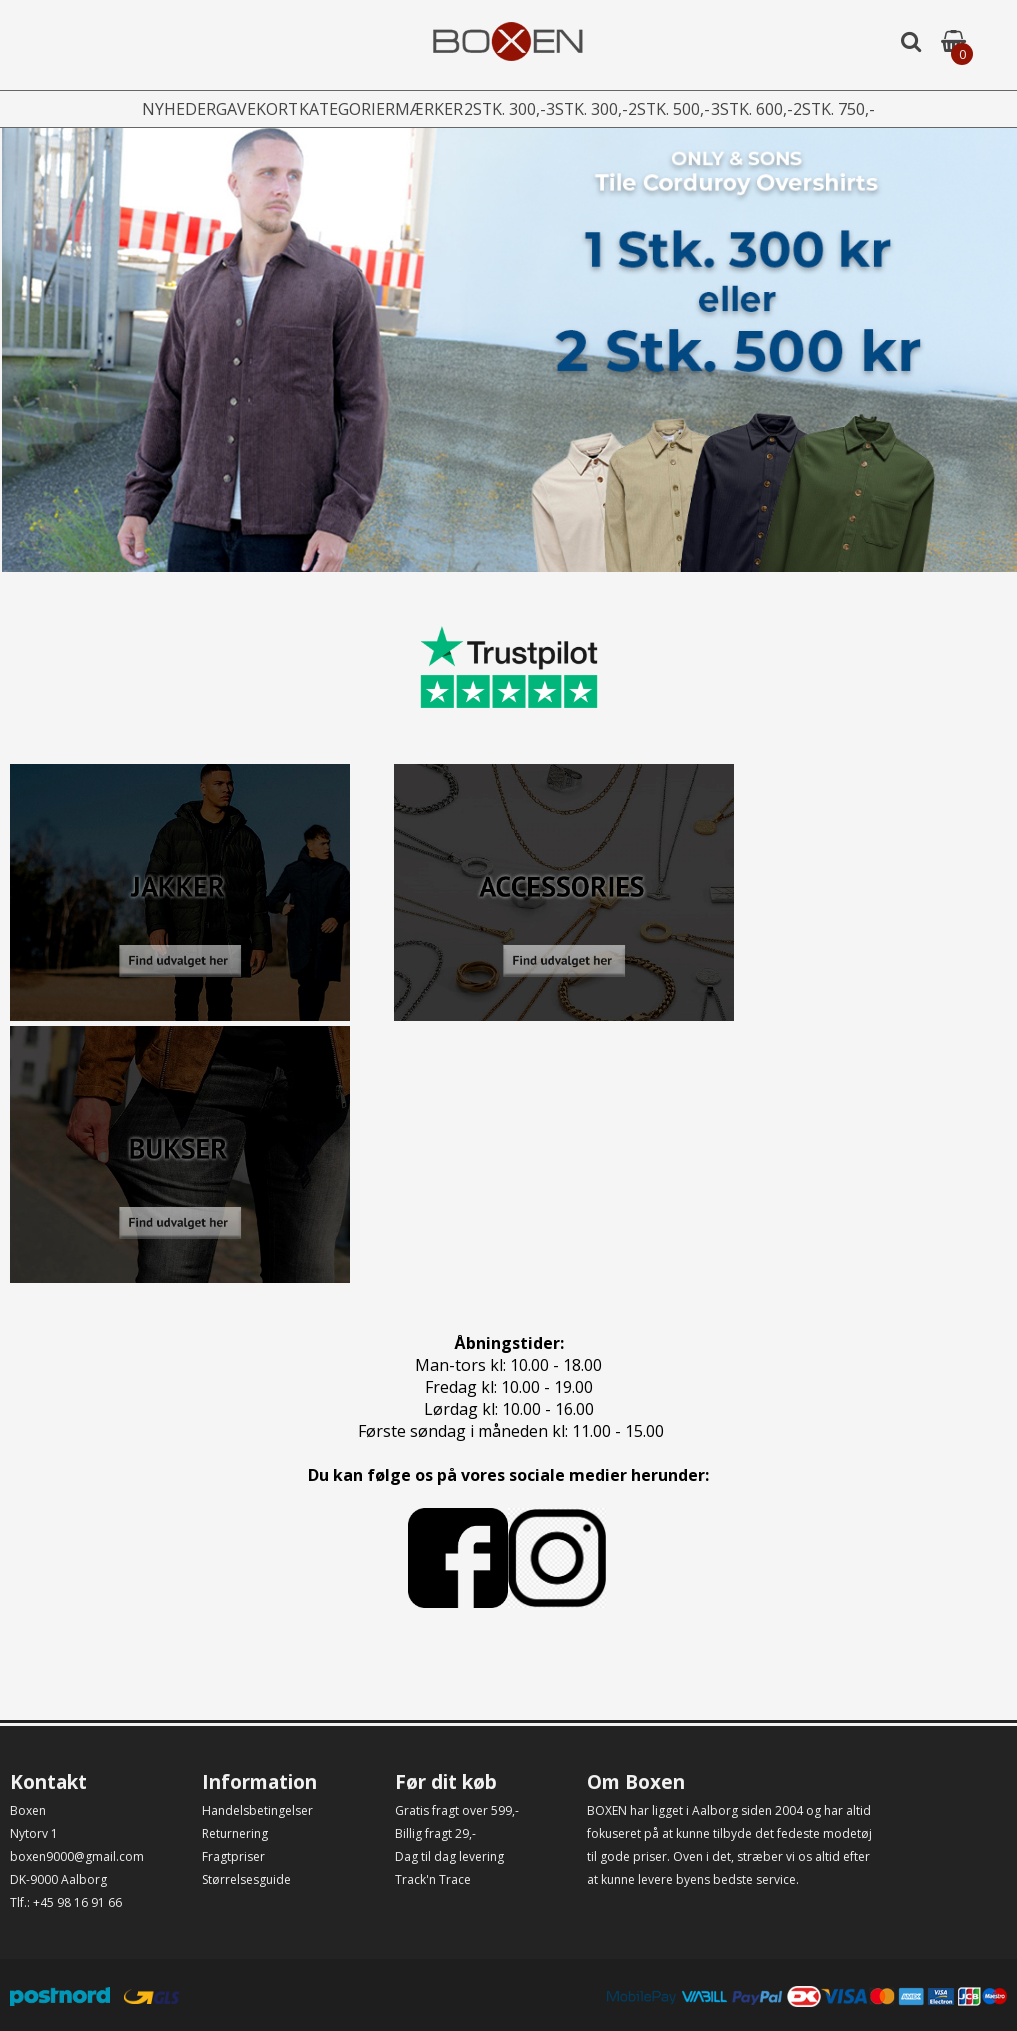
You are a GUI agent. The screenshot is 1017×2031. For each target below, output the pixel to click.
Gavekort (223, 109)
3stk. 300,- (597, 109)
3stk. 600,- (785, 109)
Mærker (416, 109)
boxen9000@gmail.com (77, 1856)
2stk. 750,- (879, 109)
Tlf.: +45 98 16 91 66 (66, 1902)
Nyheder (134, 109)
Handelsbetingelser (257, 1810)
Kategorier (323, 109)
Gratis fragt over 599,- (457, 1810)
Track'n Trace (433, 1879)
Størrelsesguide (246, 1879)
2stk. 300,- (503, 109)
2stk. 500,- (691, 109)
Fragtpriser (233, 1856)
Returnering (235, 1833)
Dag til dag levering (449, 1856)
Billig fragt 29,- (435, 1833)
